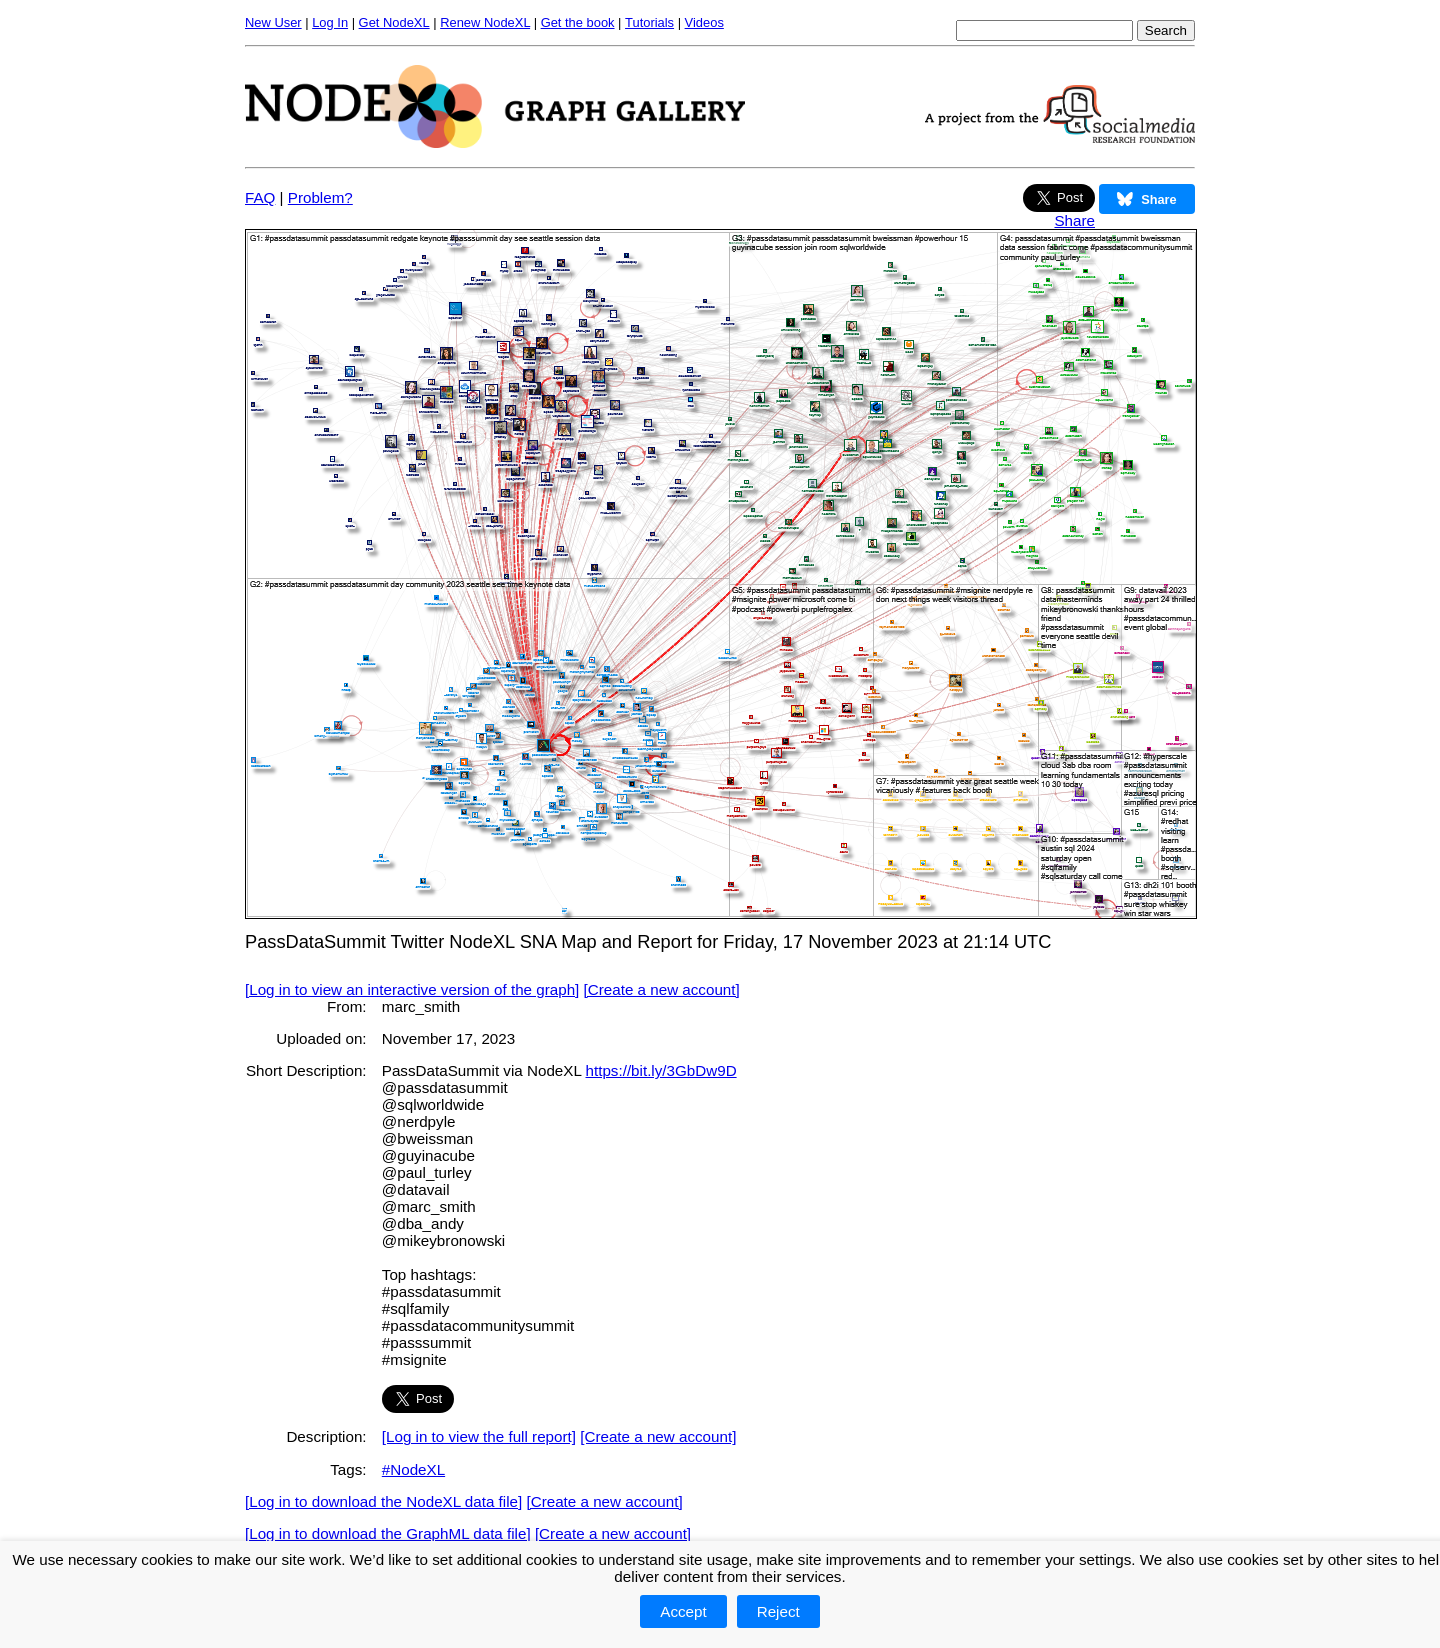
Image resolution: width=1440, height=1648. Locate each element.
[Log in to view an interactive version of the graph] (412, 989)
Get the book (578, 22)
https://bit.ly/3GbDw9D (661, 1070)
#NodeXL (413, 1469)
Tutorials (649, 22)
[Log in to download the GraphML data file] (388, 1533)
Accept (683, 1611)
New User (273, 22)
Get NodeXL (394, 22)
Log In (330, 22)
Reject (778, 1611)
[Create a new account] (662, 989)
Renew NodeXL (485, 22)
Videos (704, 22)
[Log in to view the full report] (479, 1436)
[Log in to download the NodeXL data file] (383, 1501)
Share (1074, 220)
